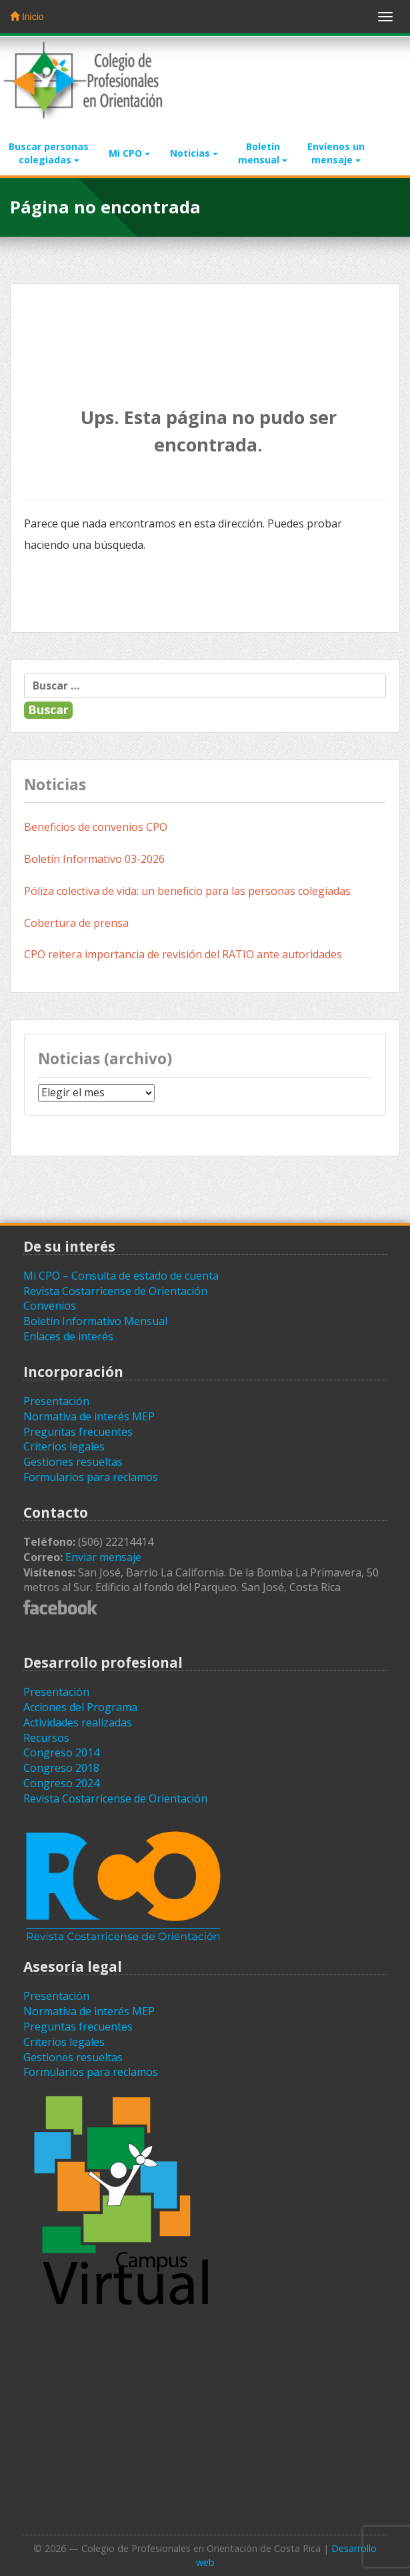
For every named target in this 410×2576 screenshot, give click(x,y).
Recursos (46, 1737)
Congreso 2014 (61, 1752)
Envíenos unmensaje (336, 153)
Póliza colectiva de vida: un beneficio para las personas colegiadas (187, 891)
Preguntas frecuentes (78, 1431)
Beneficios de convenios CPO (95, 827)
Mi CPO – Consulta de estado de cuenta (121, 1275)
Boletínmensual (262, 153)
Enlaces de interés (68, 1336)
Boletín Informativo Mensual (95, 1321)
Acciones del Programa (80, 1707)
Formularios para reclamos (90, 1477)
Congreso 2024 (61, 1783)
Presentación (56, 1401)
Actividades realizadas (77, 1722)
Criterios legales (64, 1446)
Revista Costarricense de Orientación (115, 1291)
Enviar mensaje (103, 1557)
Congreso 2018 (61, 1767)
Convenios (49, 1305)
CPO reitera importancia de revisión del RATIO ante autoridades (183, 954)
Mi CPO (129, 153)
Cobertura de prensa (77, 923)
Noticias (194, 153)
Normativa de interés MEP (89, 1416)
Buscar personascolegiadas (49, 153)
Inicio (27, 16)
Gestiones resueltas (73, 1461)
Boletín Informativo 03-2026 (94, 859)
